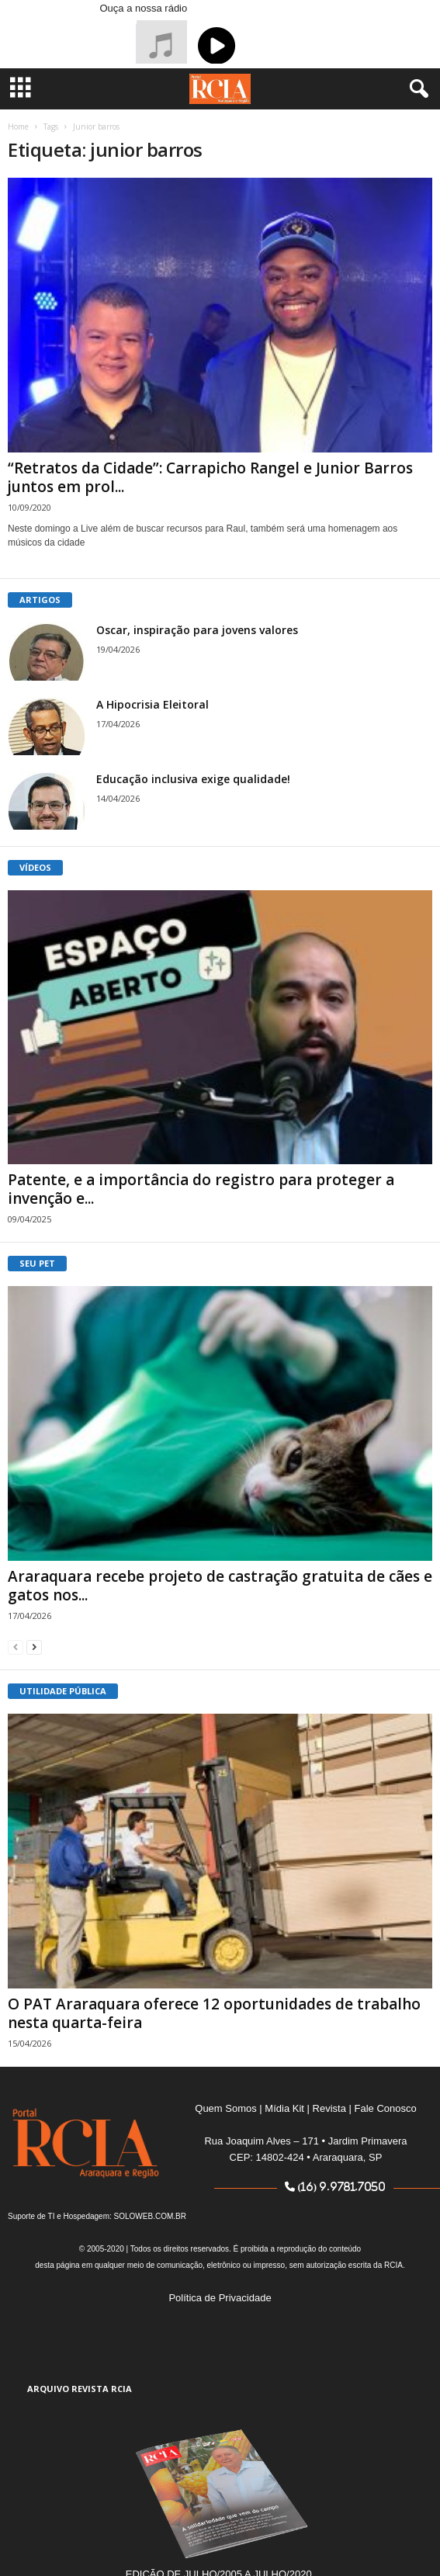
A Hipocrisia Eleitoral (152, 704)
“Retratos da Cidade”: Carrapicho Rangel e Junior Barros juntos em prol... (210, 477)
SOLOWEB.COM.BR (150, 2216)
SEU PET (37, 1263)
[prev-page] (15, 1646)
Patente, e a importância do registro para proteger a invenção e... (201, 1189)
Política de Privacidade (219, 2298)
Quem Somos (225, 2108)
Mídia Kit (284, 2108)
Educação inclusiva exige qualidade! (193, 778)
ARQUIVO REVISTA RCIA (79, 2388)
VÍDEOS (35, 867)
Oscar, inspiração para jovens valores (197, 629)
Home (18, 126)
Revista (329, 2108)
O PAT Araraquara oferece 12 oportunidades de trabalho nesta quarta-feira (214, 2013)
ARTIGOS (40, 599)
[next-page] (34, 1646)
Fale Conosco (386, 2108)
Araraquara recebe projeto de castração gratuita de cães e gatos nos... (220, 1585)
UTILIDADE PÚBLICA (62, 1691)
